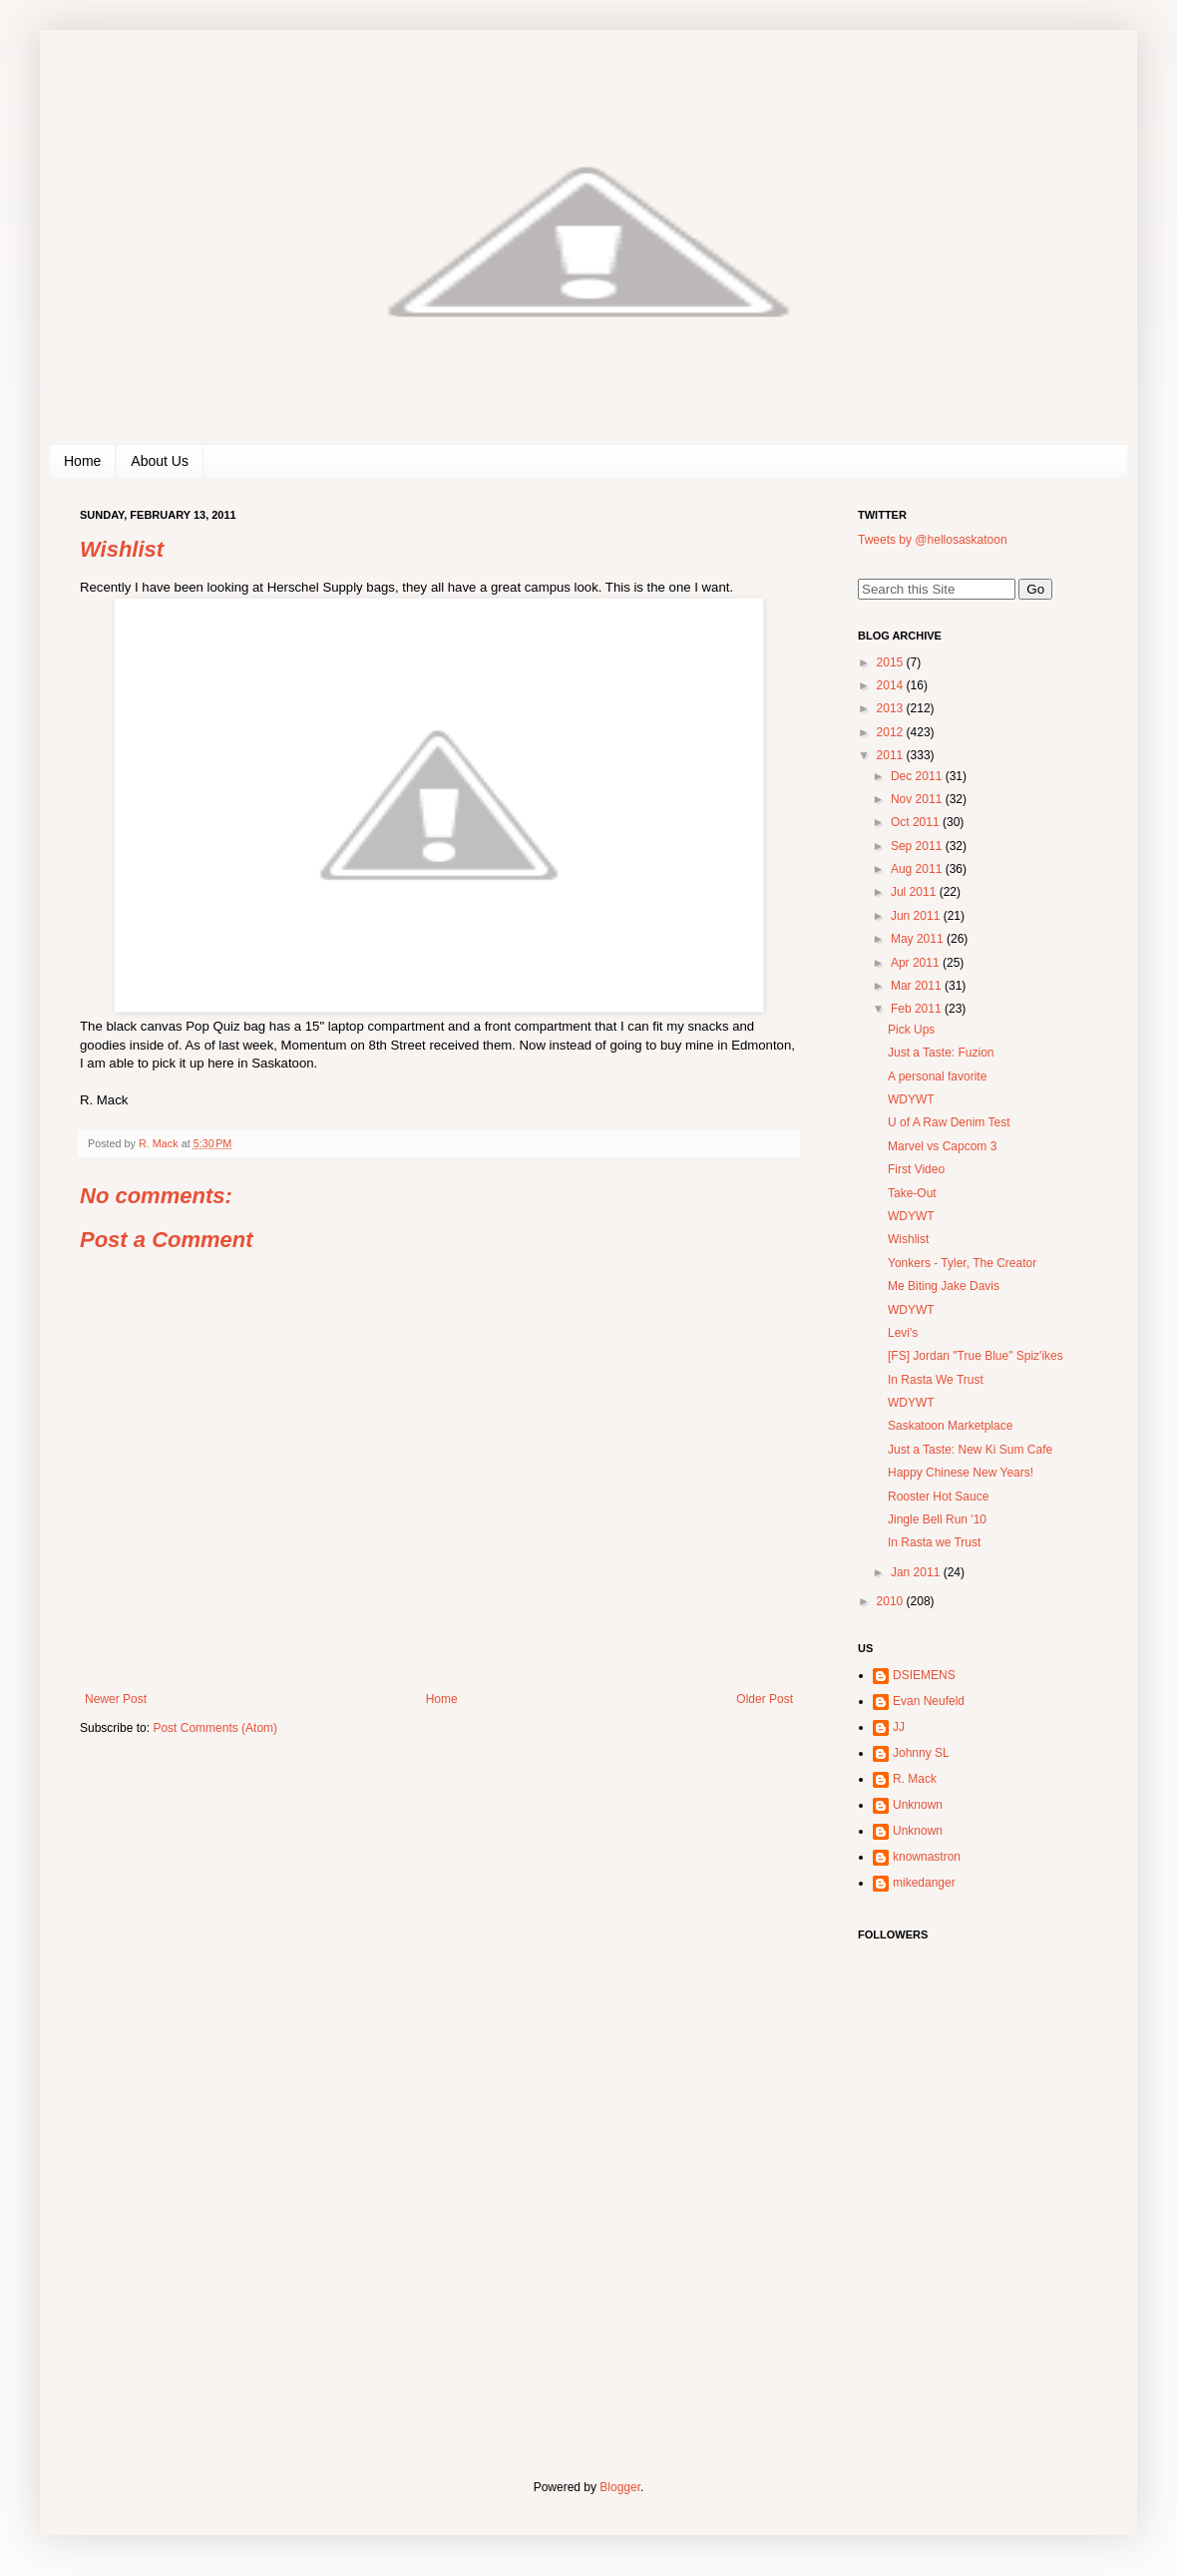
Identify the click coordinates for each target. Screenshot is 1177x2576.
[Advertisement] (982, 2259)
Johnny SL (921, 1753)
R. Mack (915, 1779)
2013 (892, 708)
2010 (892, 1601)
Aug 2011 (918, 869)
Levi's (903, 1333)
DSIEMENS (924, 1675)
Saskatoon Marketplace (950, 1426)
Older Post (764, 1699)
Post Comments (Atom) (215, 1728)
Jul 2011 (915, 892)
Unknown (918, 1805)
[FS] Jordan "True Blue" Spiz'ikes (975, 1356)
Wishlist (908, 1239)
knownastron (927, 1857)
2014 (892, 685)
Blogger (619, 2487)
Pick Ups (911, 1030)
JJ (899, 1727)
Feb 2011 (918, 1009)
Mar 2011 (918, 986)
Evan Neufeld (929, 1701)
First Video (916, 1169)
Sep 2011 (918, 846)
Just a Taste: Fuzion (941, 1053)
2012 (892, 732)
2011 (892, 755)
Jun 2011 (917, 916)
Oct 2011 (917, 822)
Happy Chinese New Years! (960, 1473)
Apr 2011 (917, 963)
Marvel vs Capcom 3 (942, 1146)
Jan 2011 (917, 1572)
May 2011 (919, 939)
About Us (160, 461)
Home (82, 461)
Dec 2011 (918, 776)
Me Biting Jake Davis (943, 1286)
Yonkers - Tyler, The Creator (962, 1263)
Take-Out (912, 1193)
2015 (892, 662)
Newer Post (116, 1699)
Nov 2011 (918, 799)
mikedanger (924, 1883)
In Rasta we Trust (934, 1542)
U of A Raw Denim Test (949, 1122)
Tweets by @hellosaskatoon (932, 540)
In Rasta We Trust (935, 1380)
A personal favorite (937, 1076)
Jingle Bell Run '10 (937, 1519)
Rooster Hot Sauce (938, 1496)
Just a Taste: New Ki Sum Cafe (970, 1450)
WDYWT (911, 1099)
